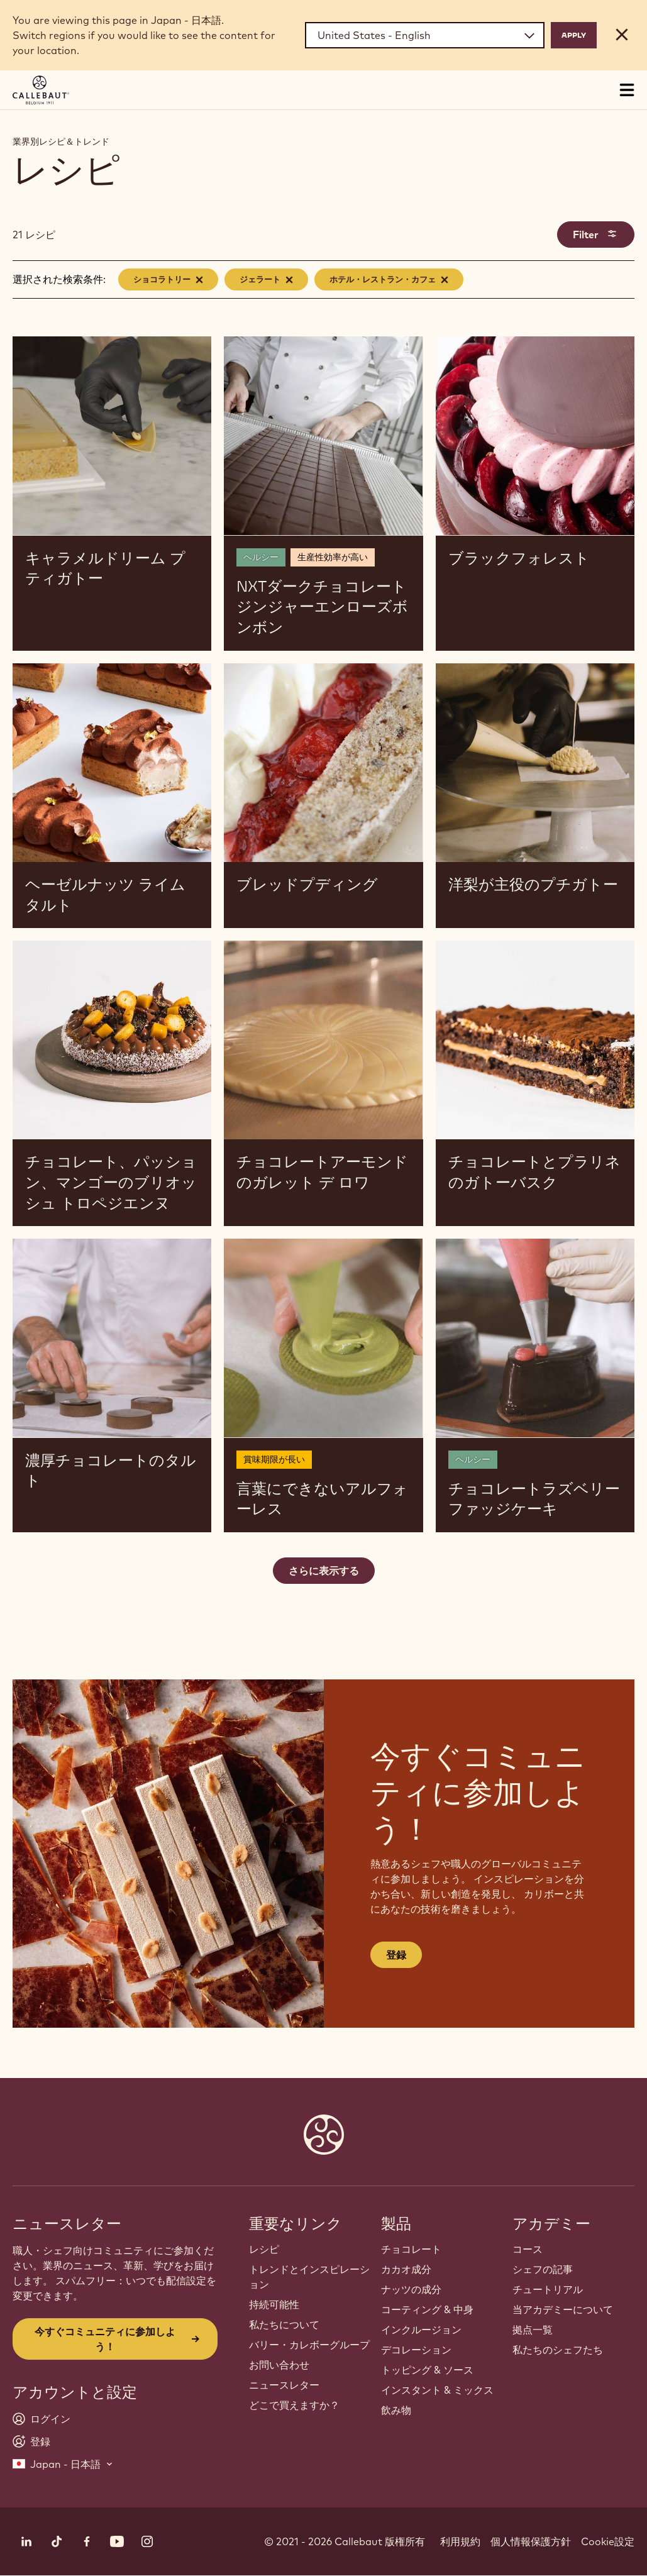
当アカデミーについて (562, 2309)
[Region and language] (425, 35)
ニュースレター (284, 2385)
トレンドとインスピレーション (309, 2277)
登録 (396, 1955)
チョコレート (411, 2249)
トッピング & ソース (427, 2369)
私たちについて (284, 2324)
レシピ (264, 2249)
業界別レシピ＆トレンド (61, 141)
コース (527, 2249)
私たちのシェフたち (557, 2349)
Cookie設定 (607, 2541)
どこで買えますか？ (294, 2405)
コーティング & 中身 (427, 2309)
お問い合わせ (279, 2364)
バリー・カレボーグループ (309, 2344)
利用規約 (460, 2541)
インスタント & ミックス (437, 2390)
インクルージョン (421, 2329)
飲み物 (396, 2410)
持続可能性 (274, 2304)
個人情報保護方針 (530, 2541)
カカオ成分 (406, 2269)
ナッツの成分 (411, 2289)
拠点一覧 (532, 2329)
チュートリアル (547, 2289)
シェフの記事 (542, 2269)
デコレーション (416, 2349)
